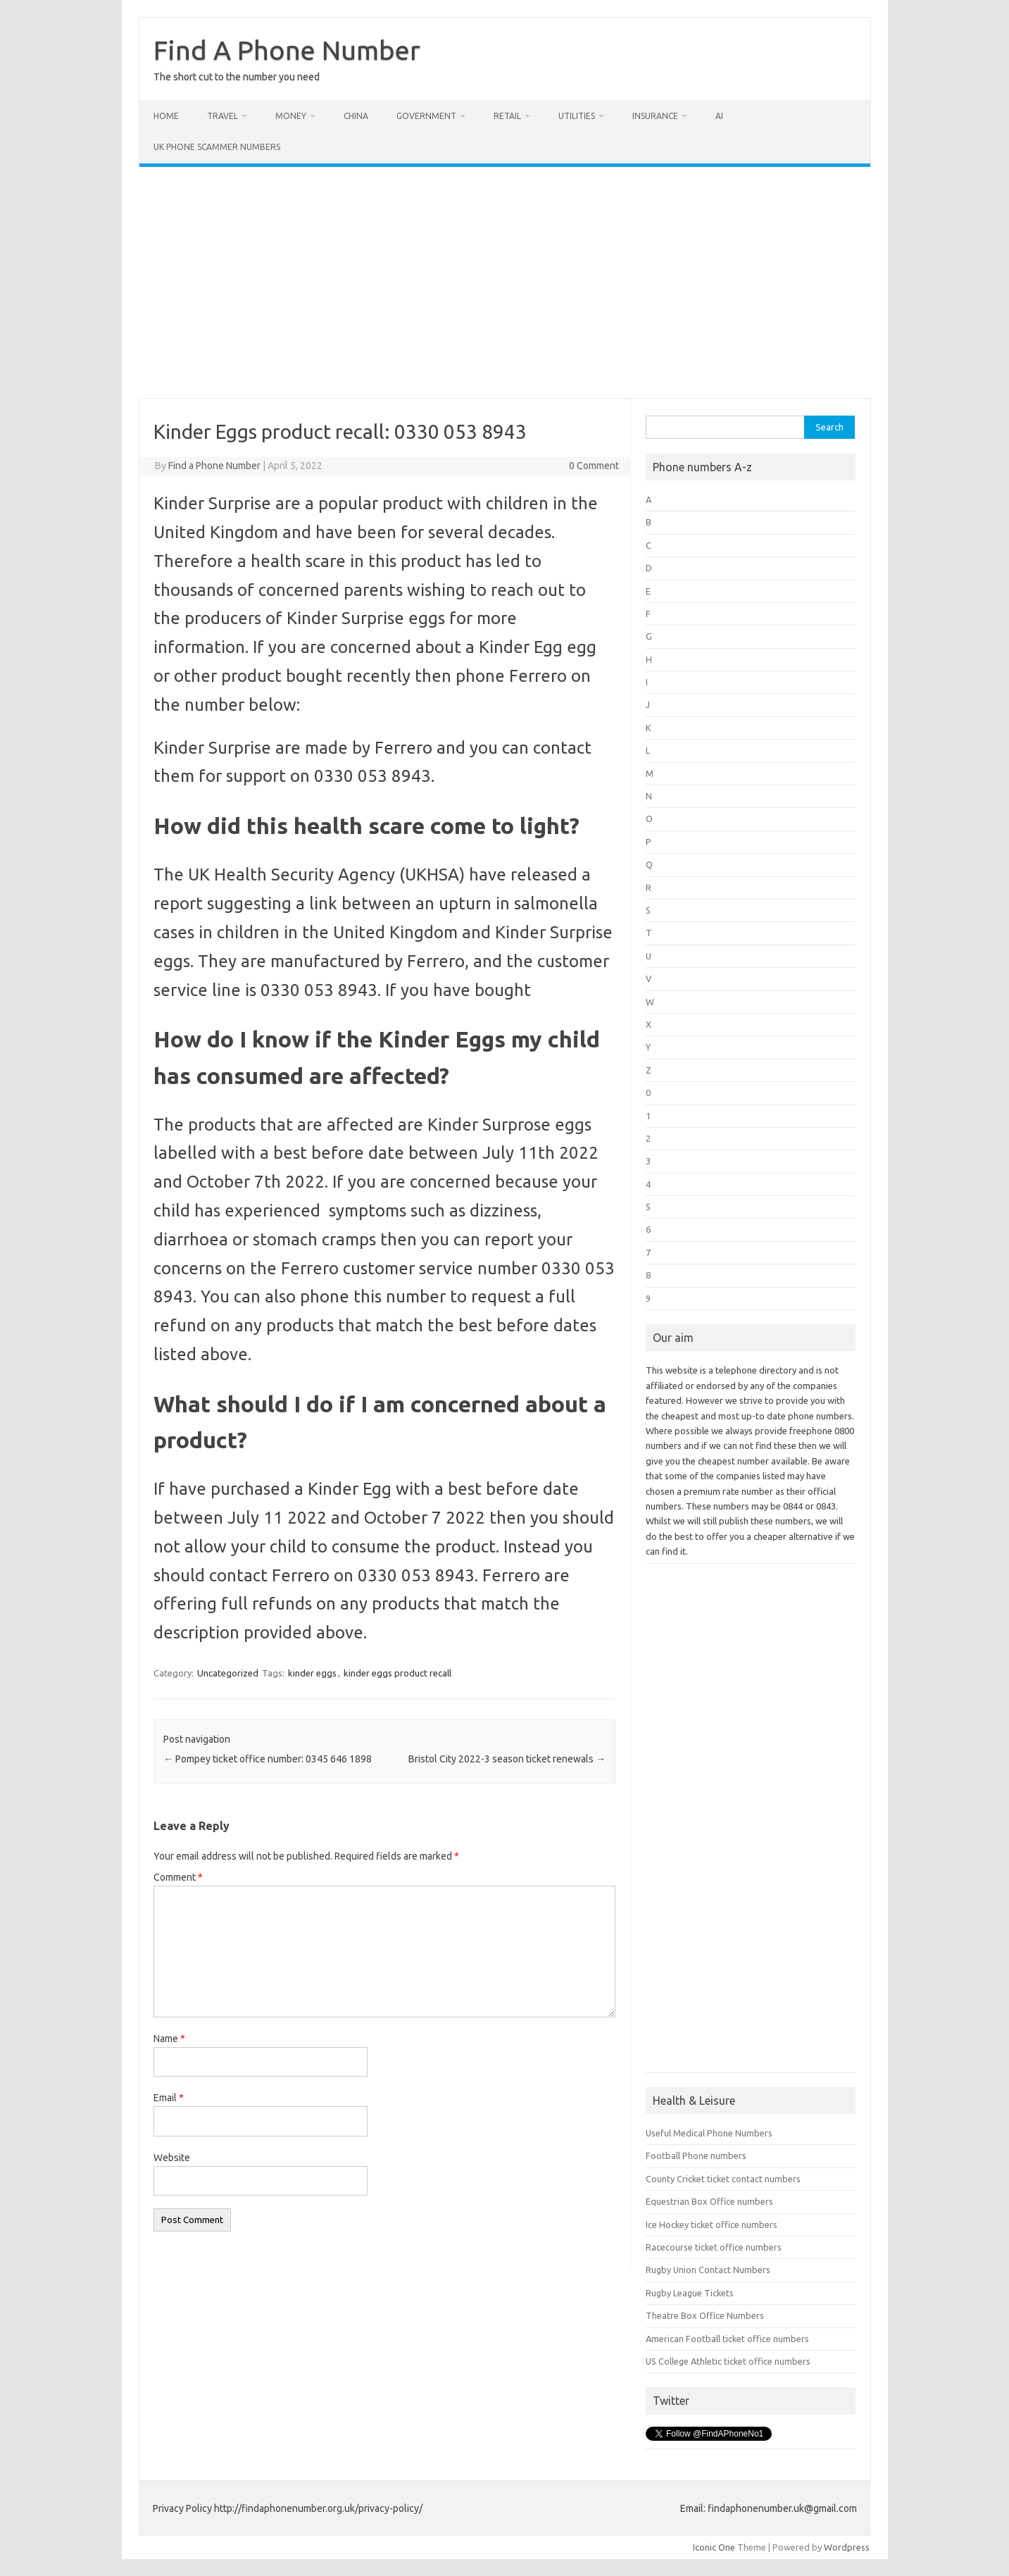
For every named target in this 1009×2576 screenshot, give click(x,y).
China (356, 115)
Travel (222, 115)
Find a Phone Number (214, 465)
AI (719, 115)
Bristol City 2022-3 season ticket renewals (507, 1759)
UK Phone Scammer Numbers (216, 146)
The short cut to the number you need (236, 76)
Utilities (576, 115)
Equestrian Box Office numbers (709, 2201)
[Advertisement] (505, 282)
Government (426, 115)
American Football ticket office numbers (727, 2339)
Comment (178, 1877)
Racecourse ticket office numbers (714, 2247)
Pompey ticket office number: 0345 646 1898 (267, 1759)
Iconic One (714, 2547)
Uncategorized (227, 1673)
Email (168, 2097)
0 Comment (594, 465)
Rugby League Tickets (690, 2293)
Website (171, 2157)
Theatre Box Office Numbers (705, 2315)
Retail (507, 115)
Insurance (655, 115)
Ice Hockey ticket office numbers (711, 2224)
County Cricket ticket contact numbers (723, 2179)
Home (166, 115)
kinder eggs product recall (397, 1673)
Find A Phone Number (286, 50)
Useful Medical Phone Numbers (709, 2133)
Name (169, 2038)
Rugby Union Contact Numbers (708, 2270)
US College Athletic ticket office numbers (728, 2361)
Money (290, 115)
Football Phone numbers (696, 2155)
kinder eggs (312, 1673)
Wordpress (847, 2547)
